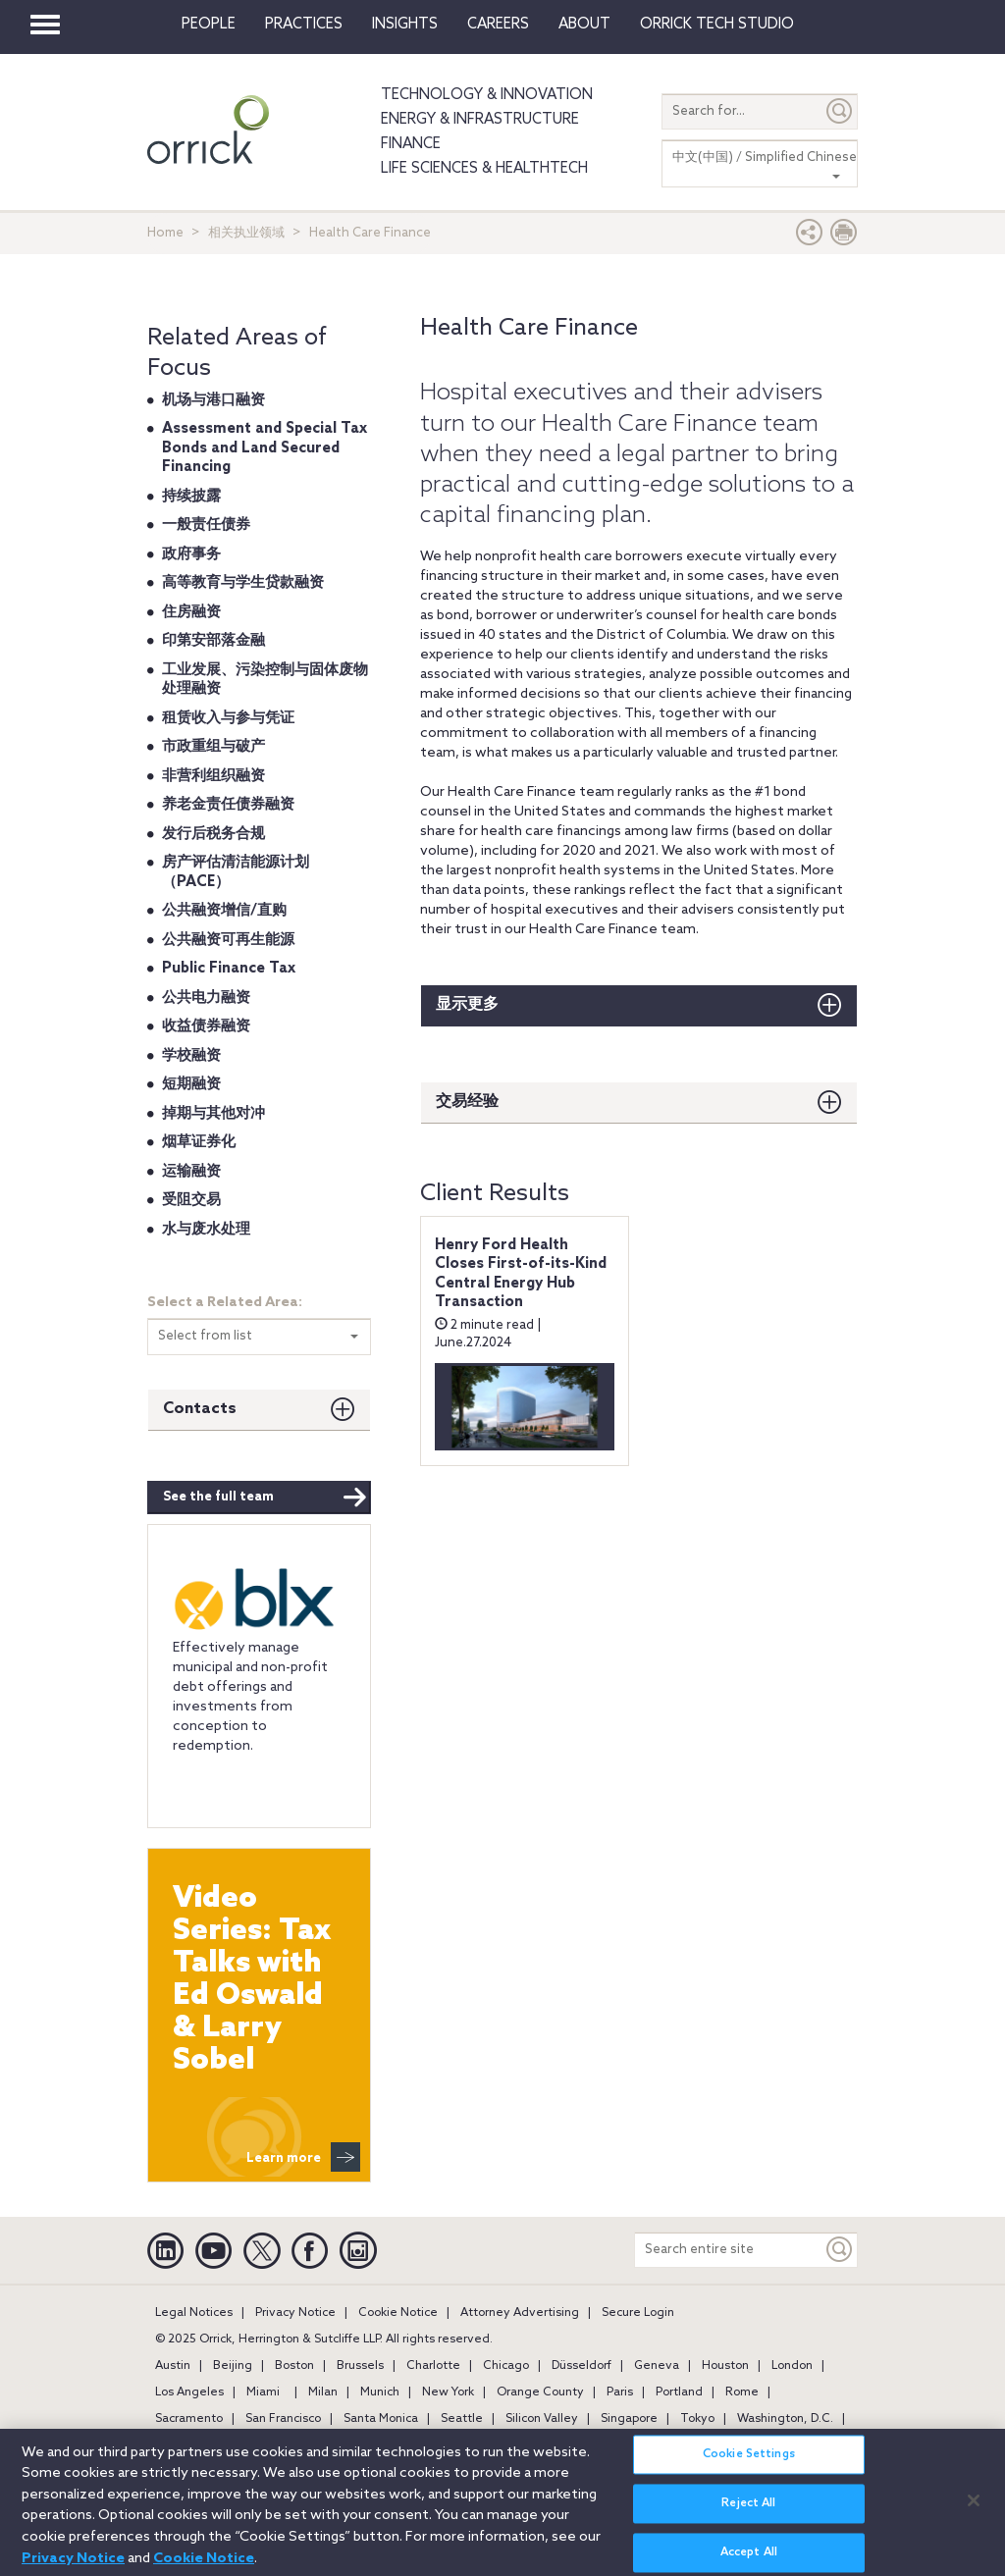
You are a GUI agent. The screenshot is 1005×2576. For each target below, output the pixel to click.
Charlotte (433, 2366)
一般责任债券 (206, 525)
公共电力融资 (206, 998)
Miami (263, 2392)
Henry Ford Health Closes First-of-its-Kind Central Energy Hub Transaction (521, 1274)
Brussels (360, 2366)
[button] (809, 237)
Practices (304, 24)
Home (165, 233)
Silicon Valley (541, 2419)
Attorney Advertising (519, 2313)
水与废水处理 (206, 1229)
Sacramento (189, 2419)
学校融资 (191, 1056)
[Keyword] (840, 2250)
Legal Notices (194, 2313)
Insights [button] (405, 24)
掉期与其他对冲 (213, 1114)
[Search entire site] (728, 2250)
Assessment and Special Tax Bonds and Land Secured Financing (264, 448)
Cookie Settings (749, 2467)
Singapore (629, 2419)
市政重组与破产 (213, 747)
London (792, 2366)
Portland (679, 2392)
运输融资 (191, 1172)
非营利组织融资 (213, 776)
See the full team (265, 1497)
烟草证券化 (199, 1142)
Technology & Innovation (487, 95)
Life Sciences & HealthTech (484, 169)
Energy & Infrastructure (480, 120)
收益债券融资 (206, 1026)
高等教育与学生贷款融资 (243, 583)
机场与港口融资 (213, 400)
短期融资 (191, 1084)
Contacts (200, 1408)
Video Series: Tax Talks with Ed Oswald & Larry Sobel (252, 1980)
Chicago (506, 2366)
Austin (172, 2366)
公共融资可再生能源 (228, 940)
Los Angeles (189, 2392)
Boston (294, 2366)
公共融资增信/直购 (224, 911)
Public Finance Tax (228, 968)
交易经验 (467, 1101)
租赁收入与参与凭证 (228, 718)
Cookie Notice (398, 2313)
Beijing (232, 2366)
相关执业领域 (246, 233)
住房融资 (191, 612)
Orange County (540, 2392)
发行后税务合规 (213, 834)
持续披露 (191, 496)
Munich (379, 2392)
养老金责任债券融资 (228, 805)
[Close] (973, 2513)
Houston (725, 2366)
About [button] (584, 24)
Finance (411, 144)
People (209, 24)
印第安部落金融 (213, 641)
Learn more (303, 2157)
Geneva (656, 2366)
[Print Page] (844, 237)
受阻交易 (191, 1200)
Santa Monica (381, 2419)
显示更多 (467, 1004)
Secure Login (638, 2313)
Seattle (462, 2419)
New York (448, 2392)
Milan (323, 2392)
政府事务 (191, 554)
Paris (620, 2392)
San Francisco (283, 2419)
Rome (742, 2392)
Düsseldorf (581, 2366)
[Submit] (840, 111)
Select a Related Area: (224, 1302)
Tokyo (697, 2419)
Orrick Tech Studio (717, 24)
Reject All (748, 2516)
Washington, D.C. (785, 2419)
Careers (498, 24)
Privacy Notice (295, 2313)
